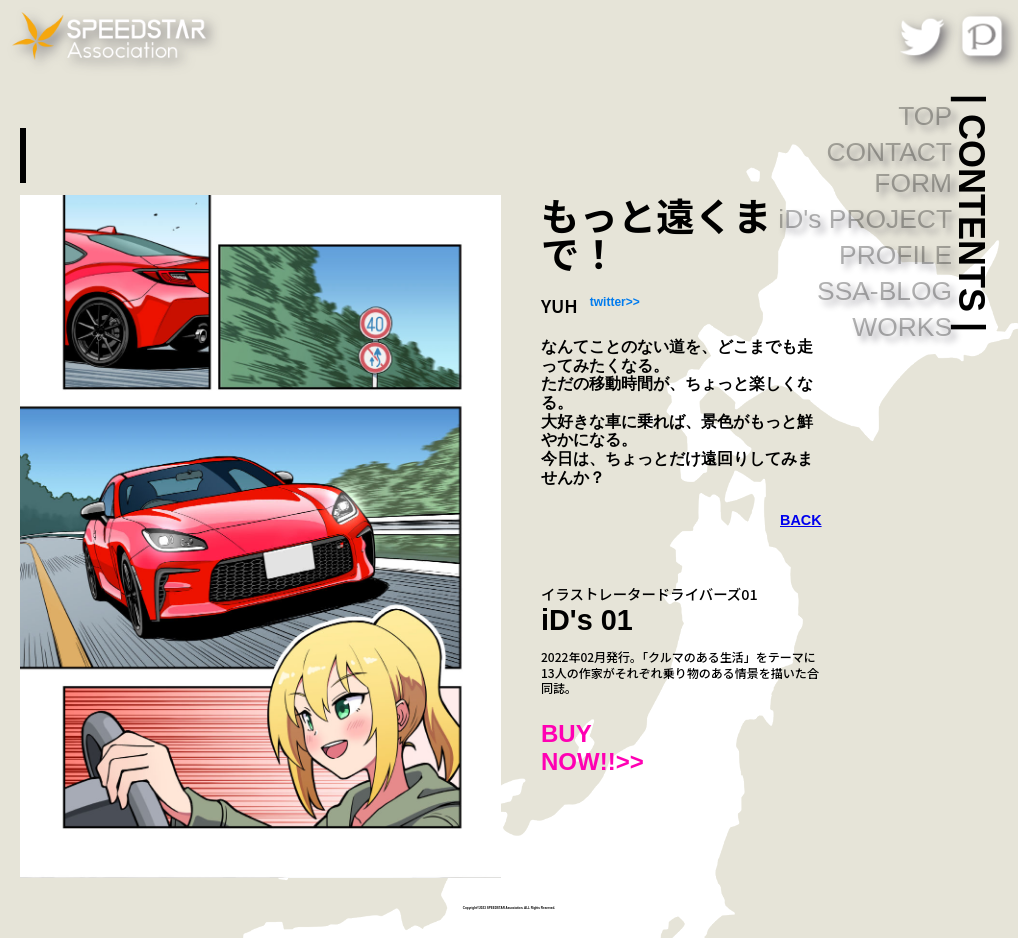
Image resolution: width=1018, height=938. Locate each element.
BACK (801, 520)
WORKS (902, 327)
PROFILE (895, 255)
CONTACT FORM (889, 167)
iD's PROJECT (865, 219)
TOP (925, 116)
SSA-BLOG (884, 291)
